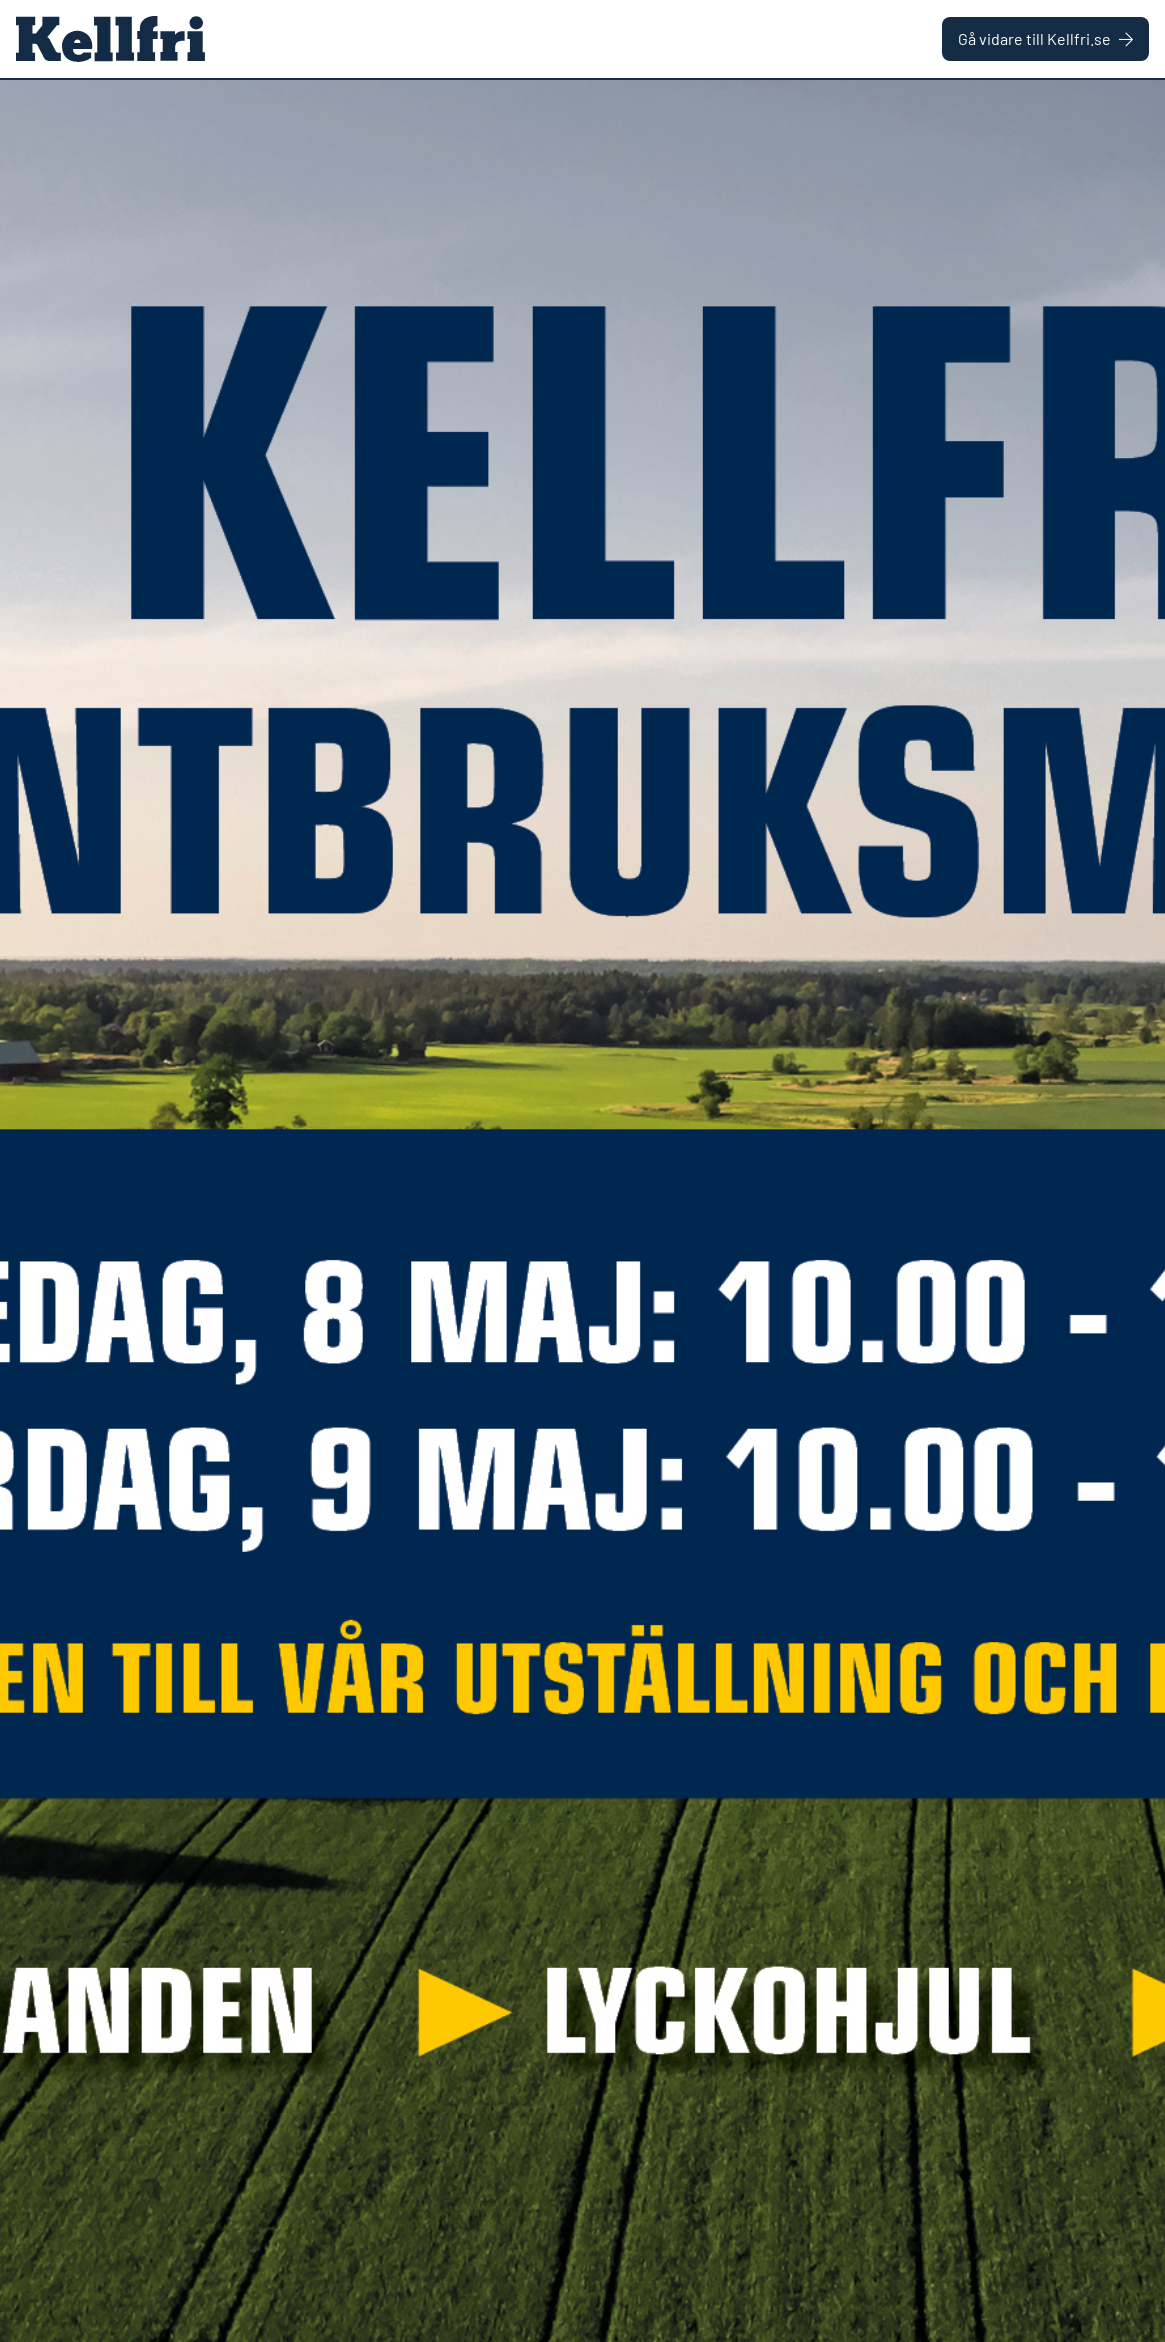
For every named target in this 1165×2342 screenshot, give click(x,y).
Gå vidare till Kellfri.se (1045, 38)
